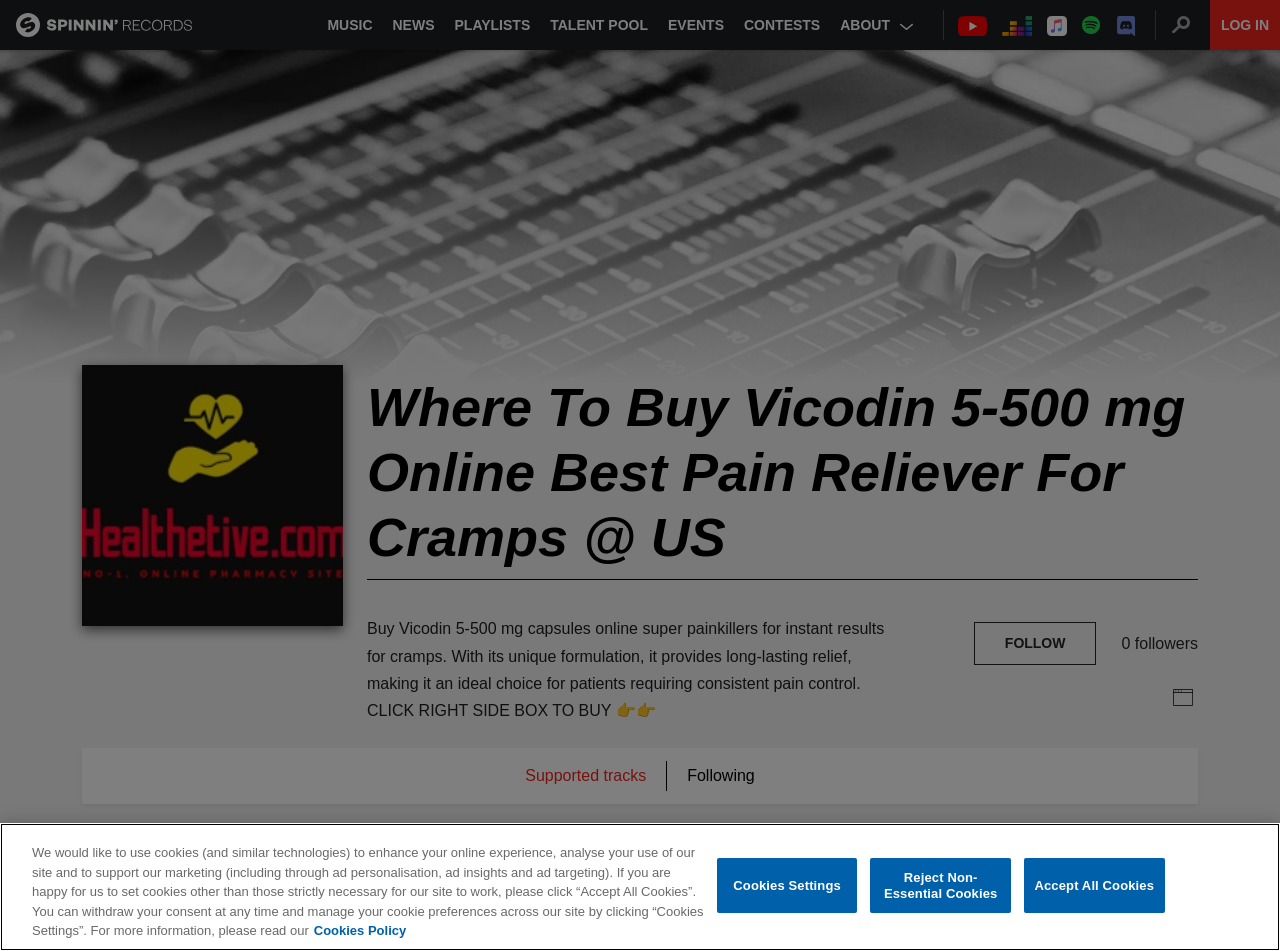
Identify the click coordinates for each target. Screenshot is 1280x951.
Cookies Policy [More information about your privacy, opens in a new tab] (360, 930)
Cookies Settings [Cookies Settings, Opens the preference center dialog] (787, 885)
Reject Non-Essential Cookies (940, 885)
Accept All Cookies (1094, 885)
